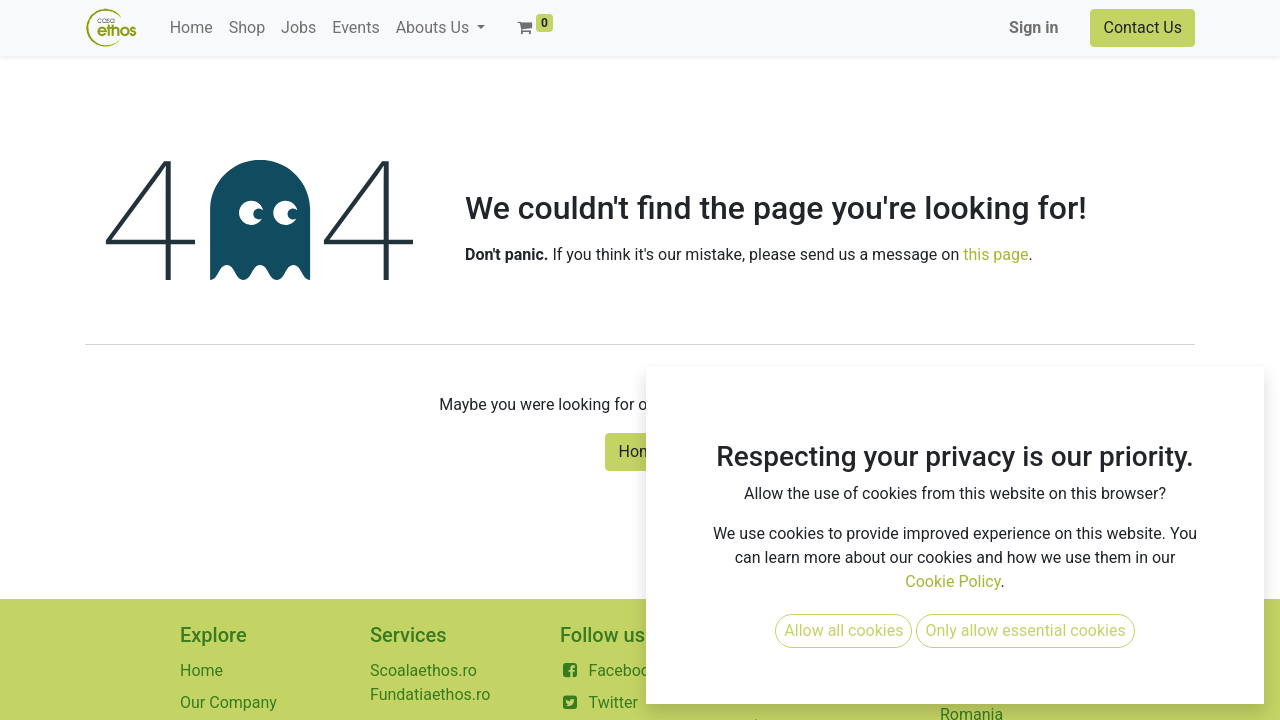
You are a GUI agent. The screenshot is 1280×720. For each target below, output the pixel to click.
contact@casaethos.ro (830, 694)
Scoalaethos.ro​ (423, 670)
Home (639, 451)
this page (995, 254)
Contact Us (1142, 27)
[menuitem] (191, 28)
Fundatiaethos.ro (430, 694)
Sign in (1033, 27)
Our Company (228, 702)
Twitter (613, 702)
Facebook (623, 670)
